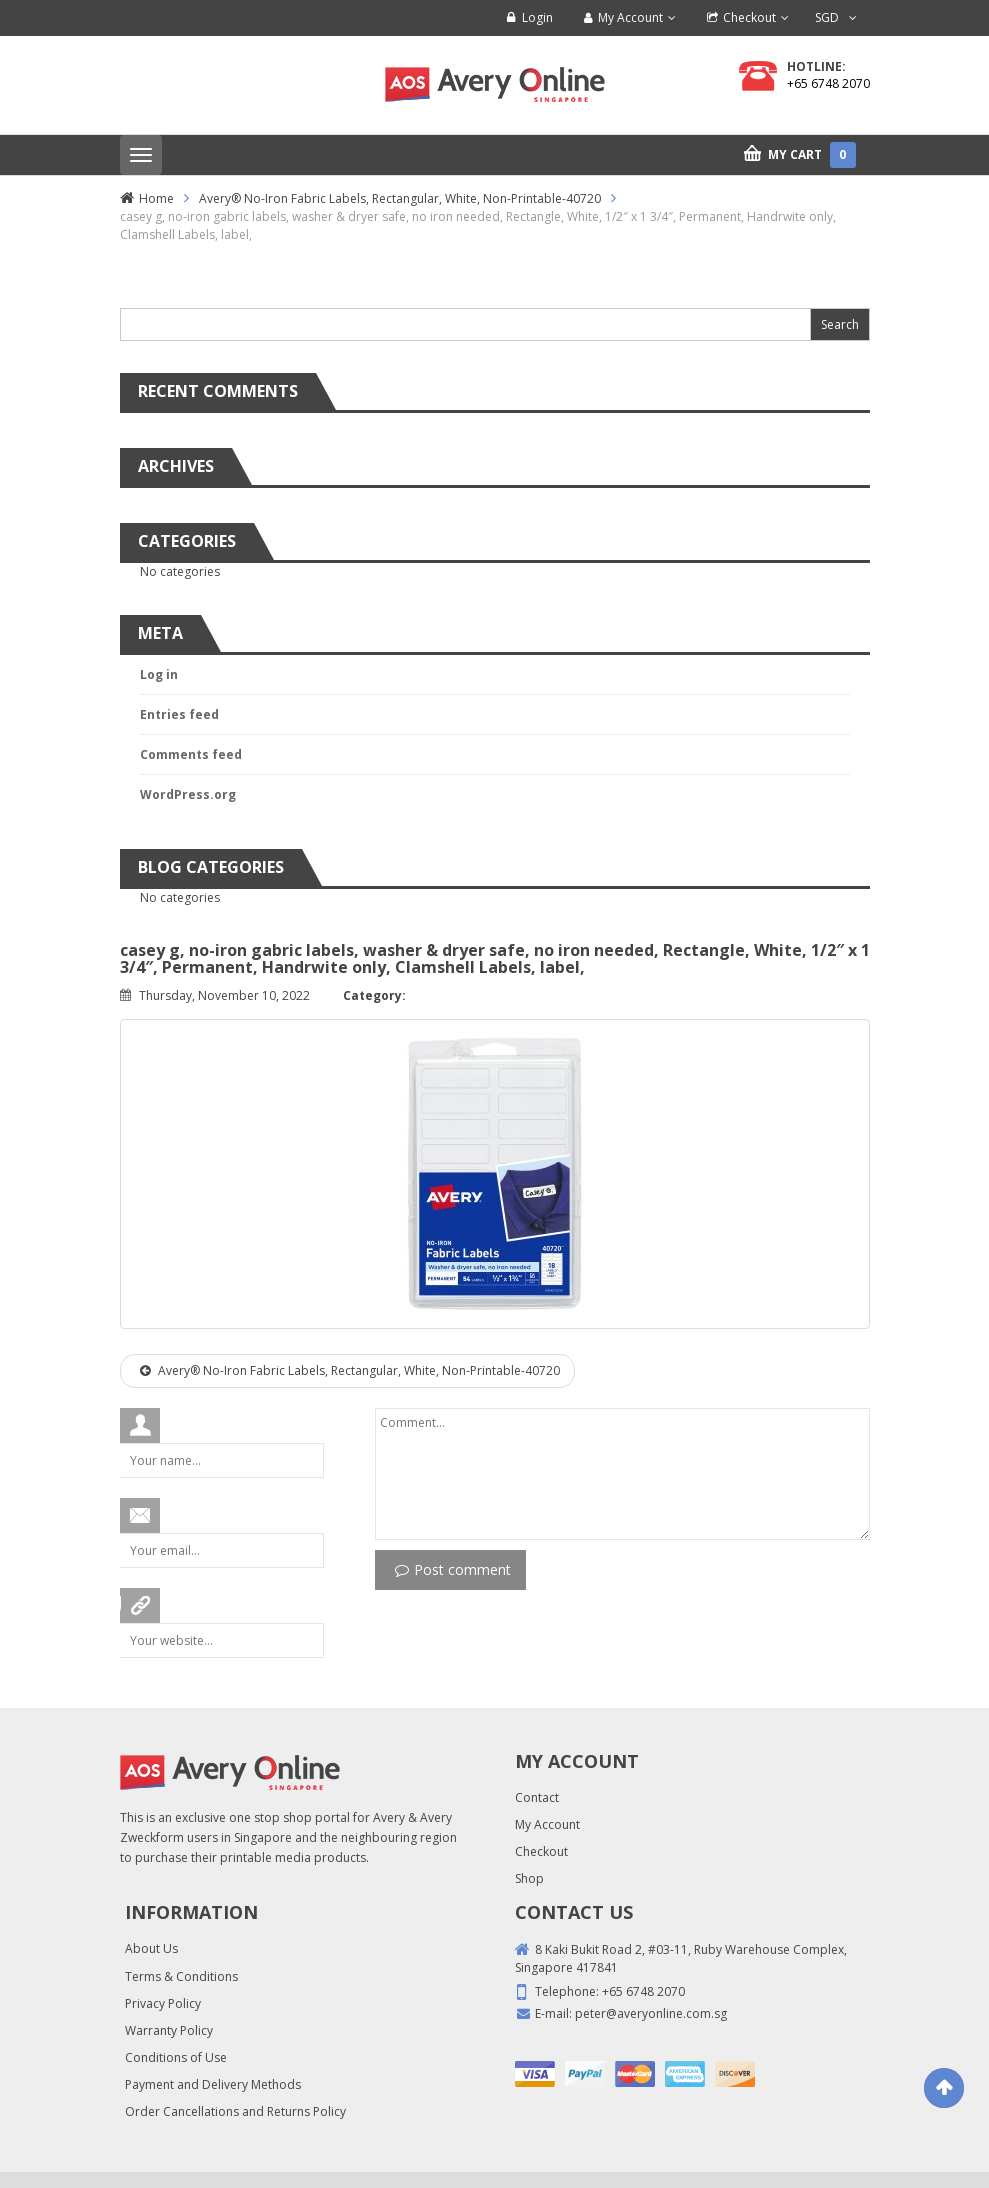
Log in (159, 674)
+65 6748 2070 (828, 83)
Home (156, 198)
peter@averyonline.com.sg (651, 2013)
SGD (827, 17)
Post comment (453, 1569)
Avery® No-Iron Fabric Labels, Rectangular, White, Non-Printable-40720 (400, 198)
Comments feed (191, 754)
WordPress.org (188, 794)
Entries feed (179, 714)
